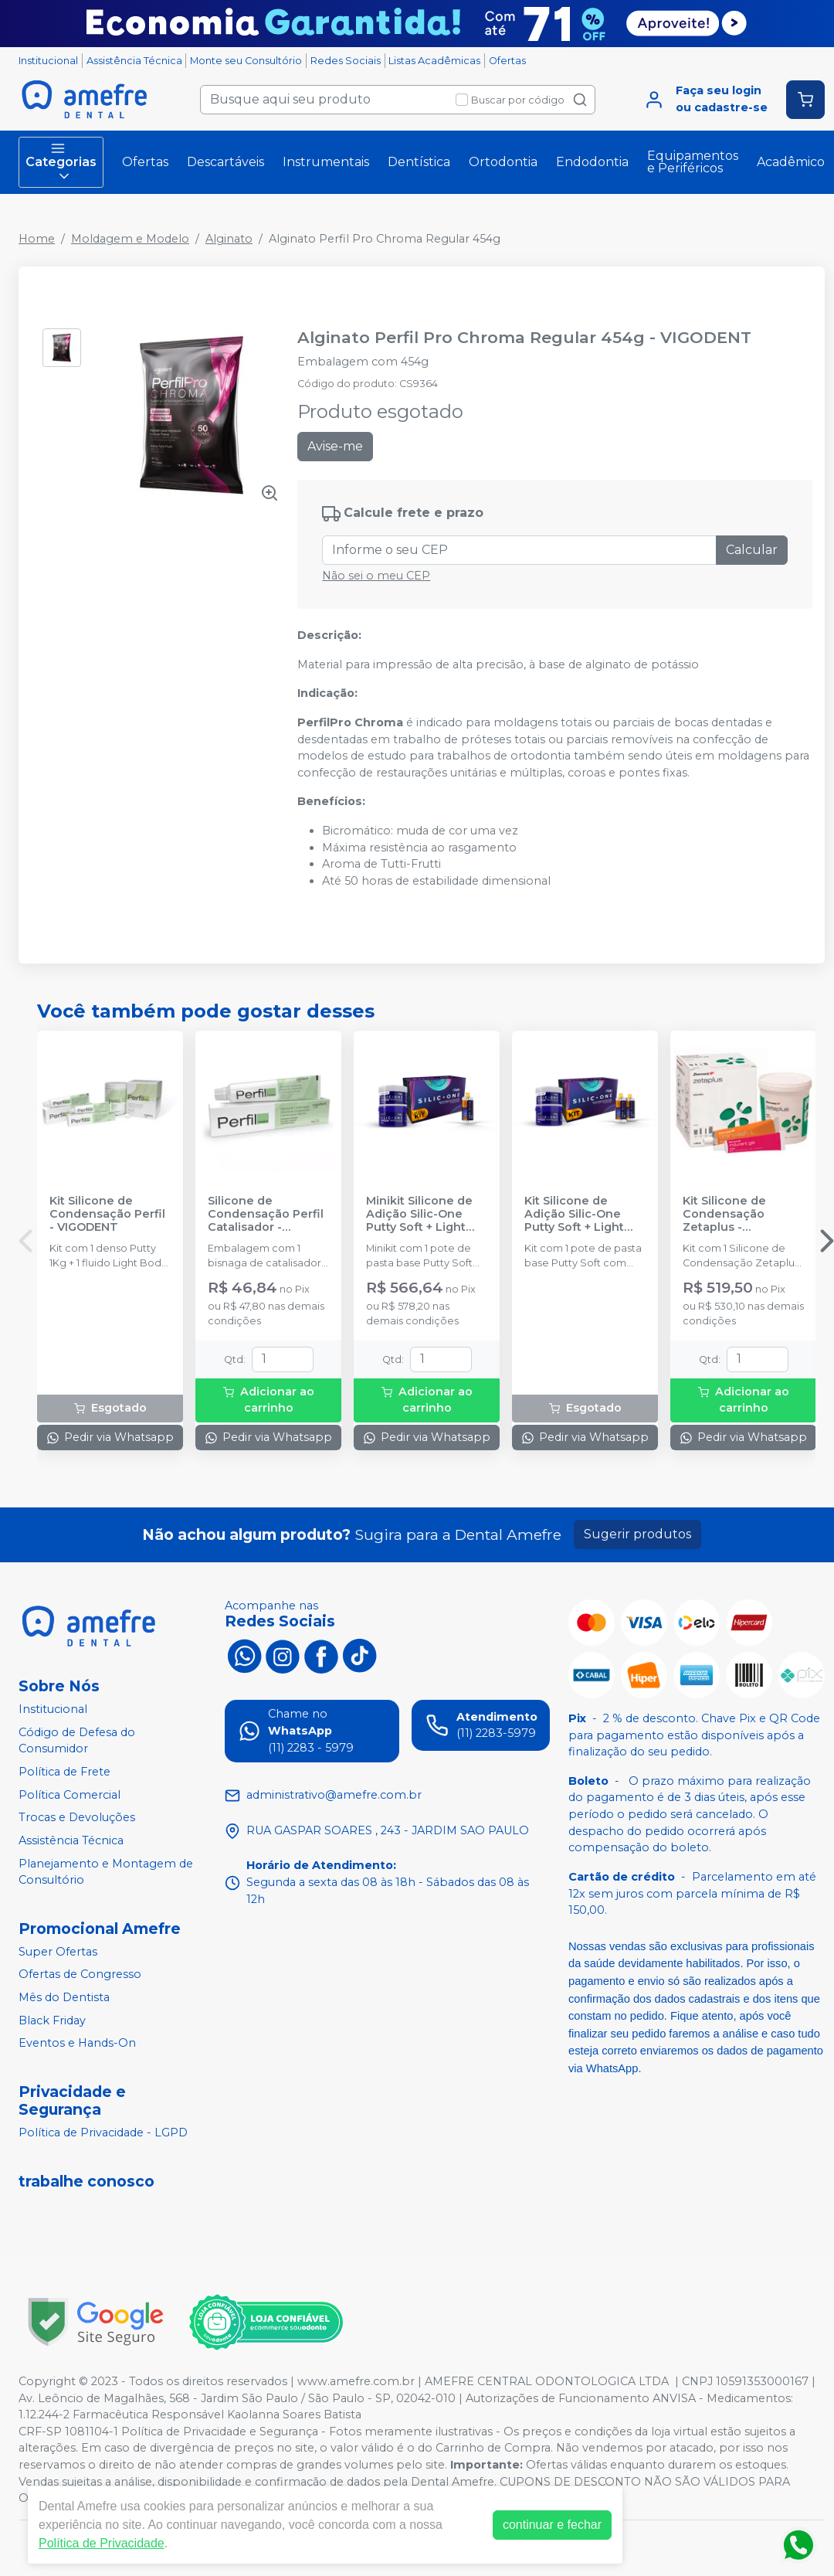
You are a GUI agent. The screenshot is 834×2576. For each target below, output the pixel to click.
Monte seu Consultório (246, 60)
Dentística (419, 162)
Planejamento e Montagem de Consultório (106, 1872)
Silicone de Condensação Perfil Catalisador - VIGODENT (266, 1215)
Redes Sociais (345, 60)
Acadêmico (791, 162)
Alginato (229, 239)
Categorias (61, 162)
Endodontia (592, 162)
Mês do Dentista (64, 1997)
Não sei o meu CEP (376, 576)
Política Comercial (69, 1795)
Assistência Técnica (134, 60)
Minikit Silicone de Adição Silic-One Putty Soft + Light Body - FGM (419, 1215)
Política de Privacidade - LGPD (103, 2132)
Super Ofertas (58, 1952)
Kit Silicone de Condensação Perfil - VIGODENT (107, 1215)
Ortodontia (503, 162)
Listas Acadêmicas (434, 60)
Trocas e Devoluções (77, 1817)
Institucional (48, 60)
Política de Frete (64, 1772)
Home (37, 239)
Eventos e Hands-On (77, 2043)
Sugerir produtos (637, 1534)
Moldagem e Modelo (130, 239)
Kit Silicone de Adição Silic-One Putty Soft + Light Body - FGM (574, 1215)
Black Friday (52, 2020)
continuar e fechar (552, 2524)
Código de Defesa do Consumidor (77, 1740)
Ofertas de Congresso (80, 1975)
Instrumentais (326, 162)
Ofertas (507, 60)
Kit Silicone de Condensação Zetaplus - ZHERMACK (724, 1215)
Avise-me (335, 446)
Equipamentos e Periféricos (692, 161)
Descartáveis (225, 162)
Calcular (752, 549)
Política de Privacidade (101, 2543)
